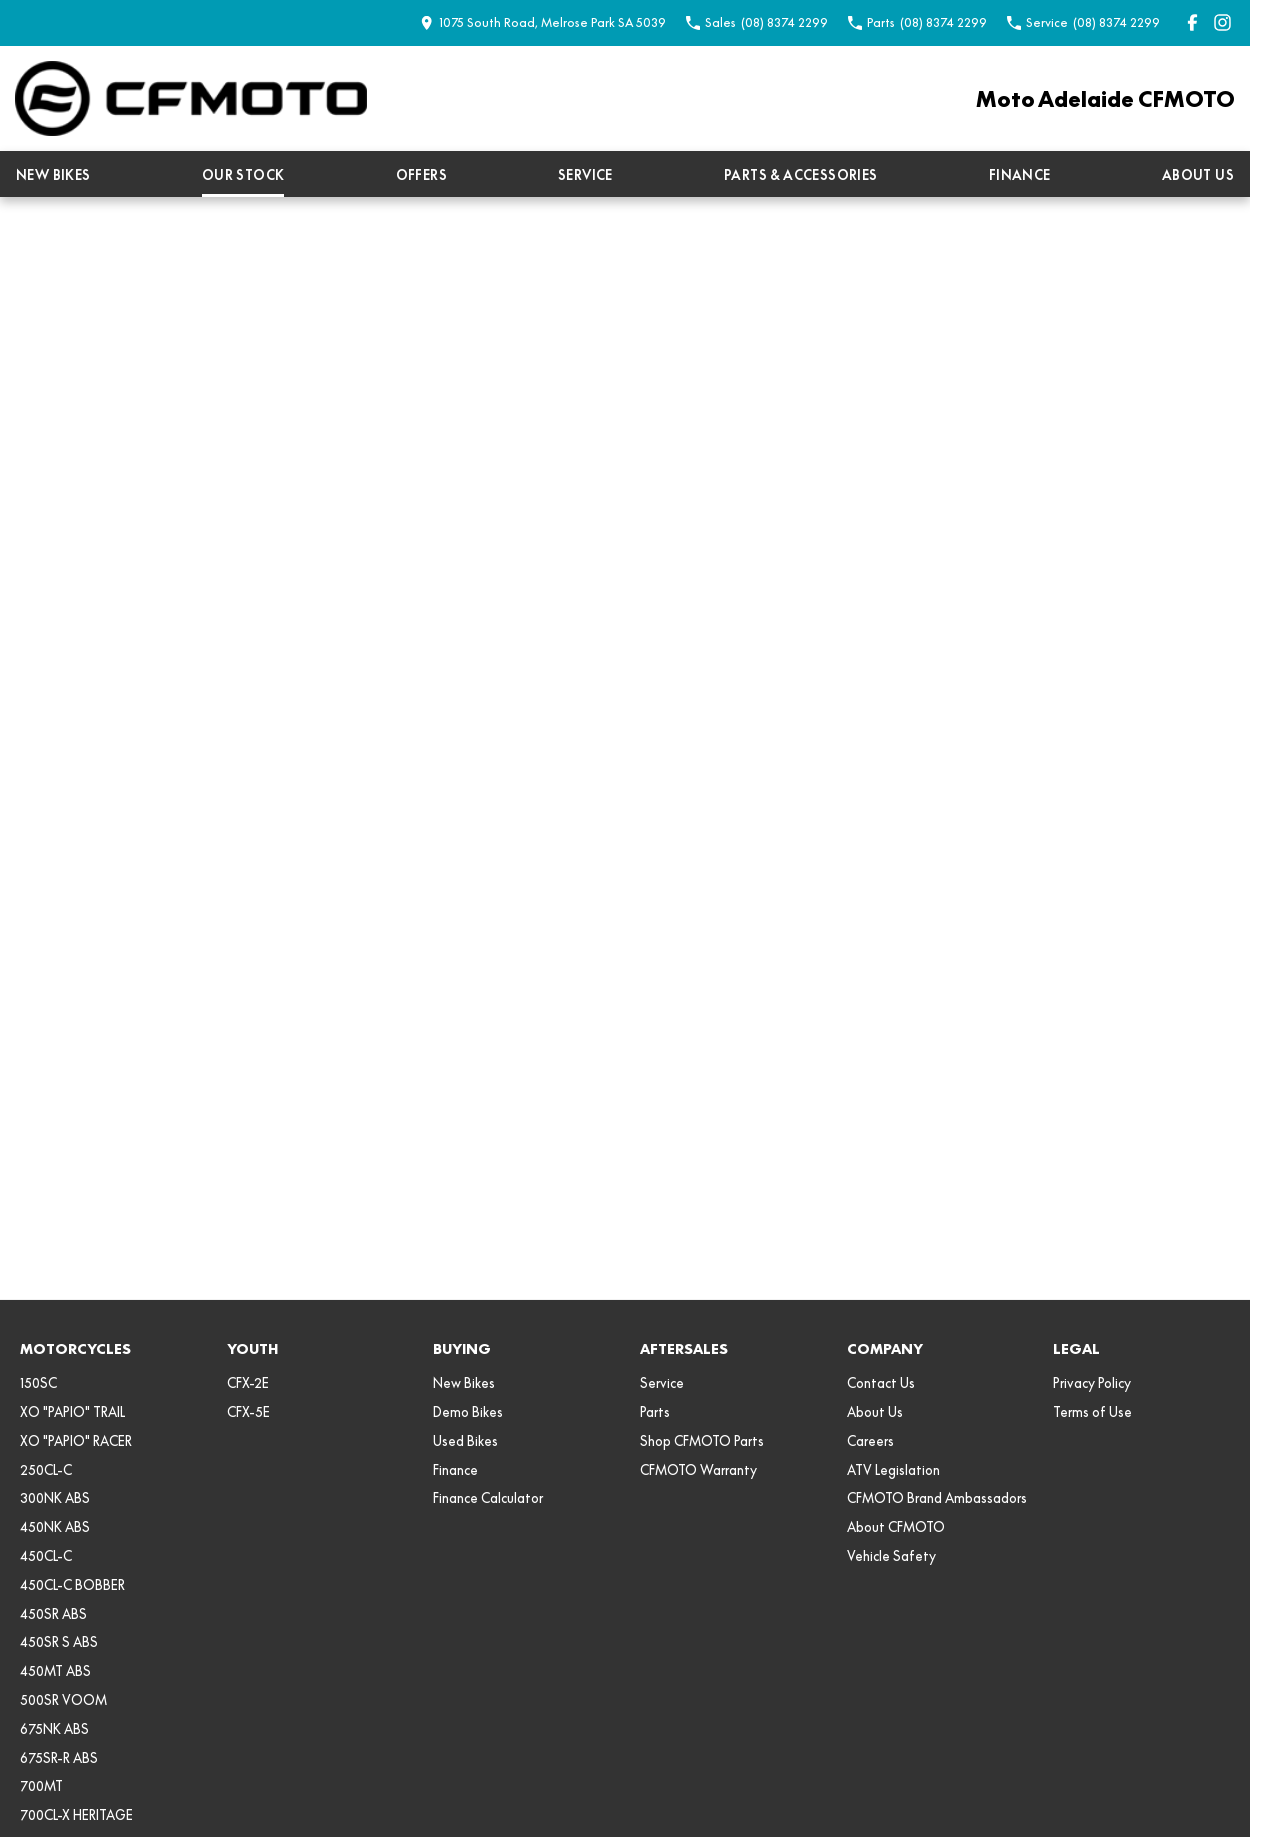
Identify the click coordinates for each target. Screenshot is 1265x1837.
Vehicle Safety (891, 1556)
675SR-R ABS (59, 1758)
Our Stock (243, 175)
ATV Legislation (893, 1470)
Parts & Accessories (801, 175)
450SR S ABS (59, 1642)
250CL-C (46, 1470)
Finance (1020, 175)
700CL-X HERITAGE (76, 1815)
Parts (655, 1412)
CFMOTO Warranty (698, 1470)
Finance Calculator (488, 1498)
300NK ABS (55, 1498)
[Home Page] (191, 98)
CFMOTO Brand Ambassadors (937, 1498)
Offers (421, 175)
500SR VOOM (63, 1700)
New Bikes (53, 175)
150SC (38, 1383)
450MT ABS (55, 1671)
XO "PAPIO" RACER (76, 1441)
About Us (1198, 175)
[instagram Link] (1222, 22)
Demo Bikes (468, 1412)
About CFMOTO (896, 1527)
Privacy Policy (1092, 1383)
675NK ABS (54, 1729)
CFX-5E (248, 1412)
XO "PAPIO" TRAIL (72, 1412)
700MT (41, 1786)
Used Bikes (465, 1441)
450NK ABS (55, 1527)
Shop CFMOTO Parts (702, 1441)
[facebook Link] (1192, 22)
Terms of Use (1092, 1412)
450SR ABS (53, 1614)
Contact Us (881, 1383)
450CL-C (46, 1556)
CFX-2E (248, 1383)
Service (585, 175)
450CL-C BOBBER (72, 1585)
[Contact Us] (543, 22)
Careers (870, 1441)
